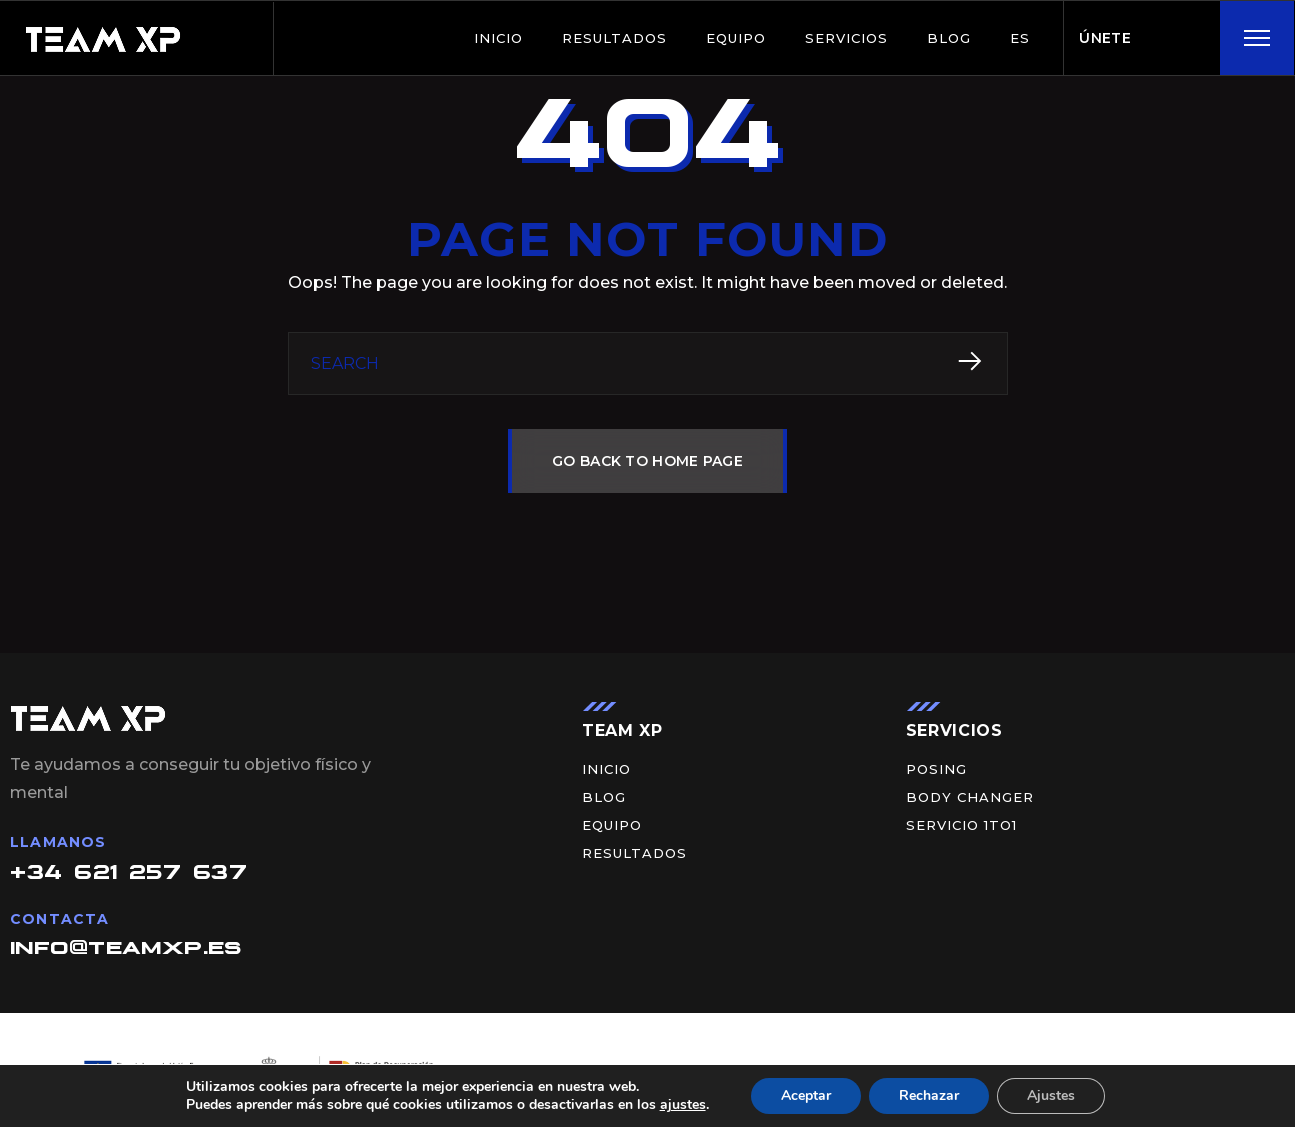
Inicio (498, 38)
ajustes (683, 1105)
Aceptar (806, 1095)
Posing (936, 769)
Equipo (736, 38)
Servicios (846, 38)
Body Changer (970, 797)
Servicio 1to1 (961, 825)
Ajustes (1051, 1095)
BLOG (949, 38)
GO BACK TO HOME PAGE (647, 461)
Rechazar (929, 1095)
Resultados (614, 38)
